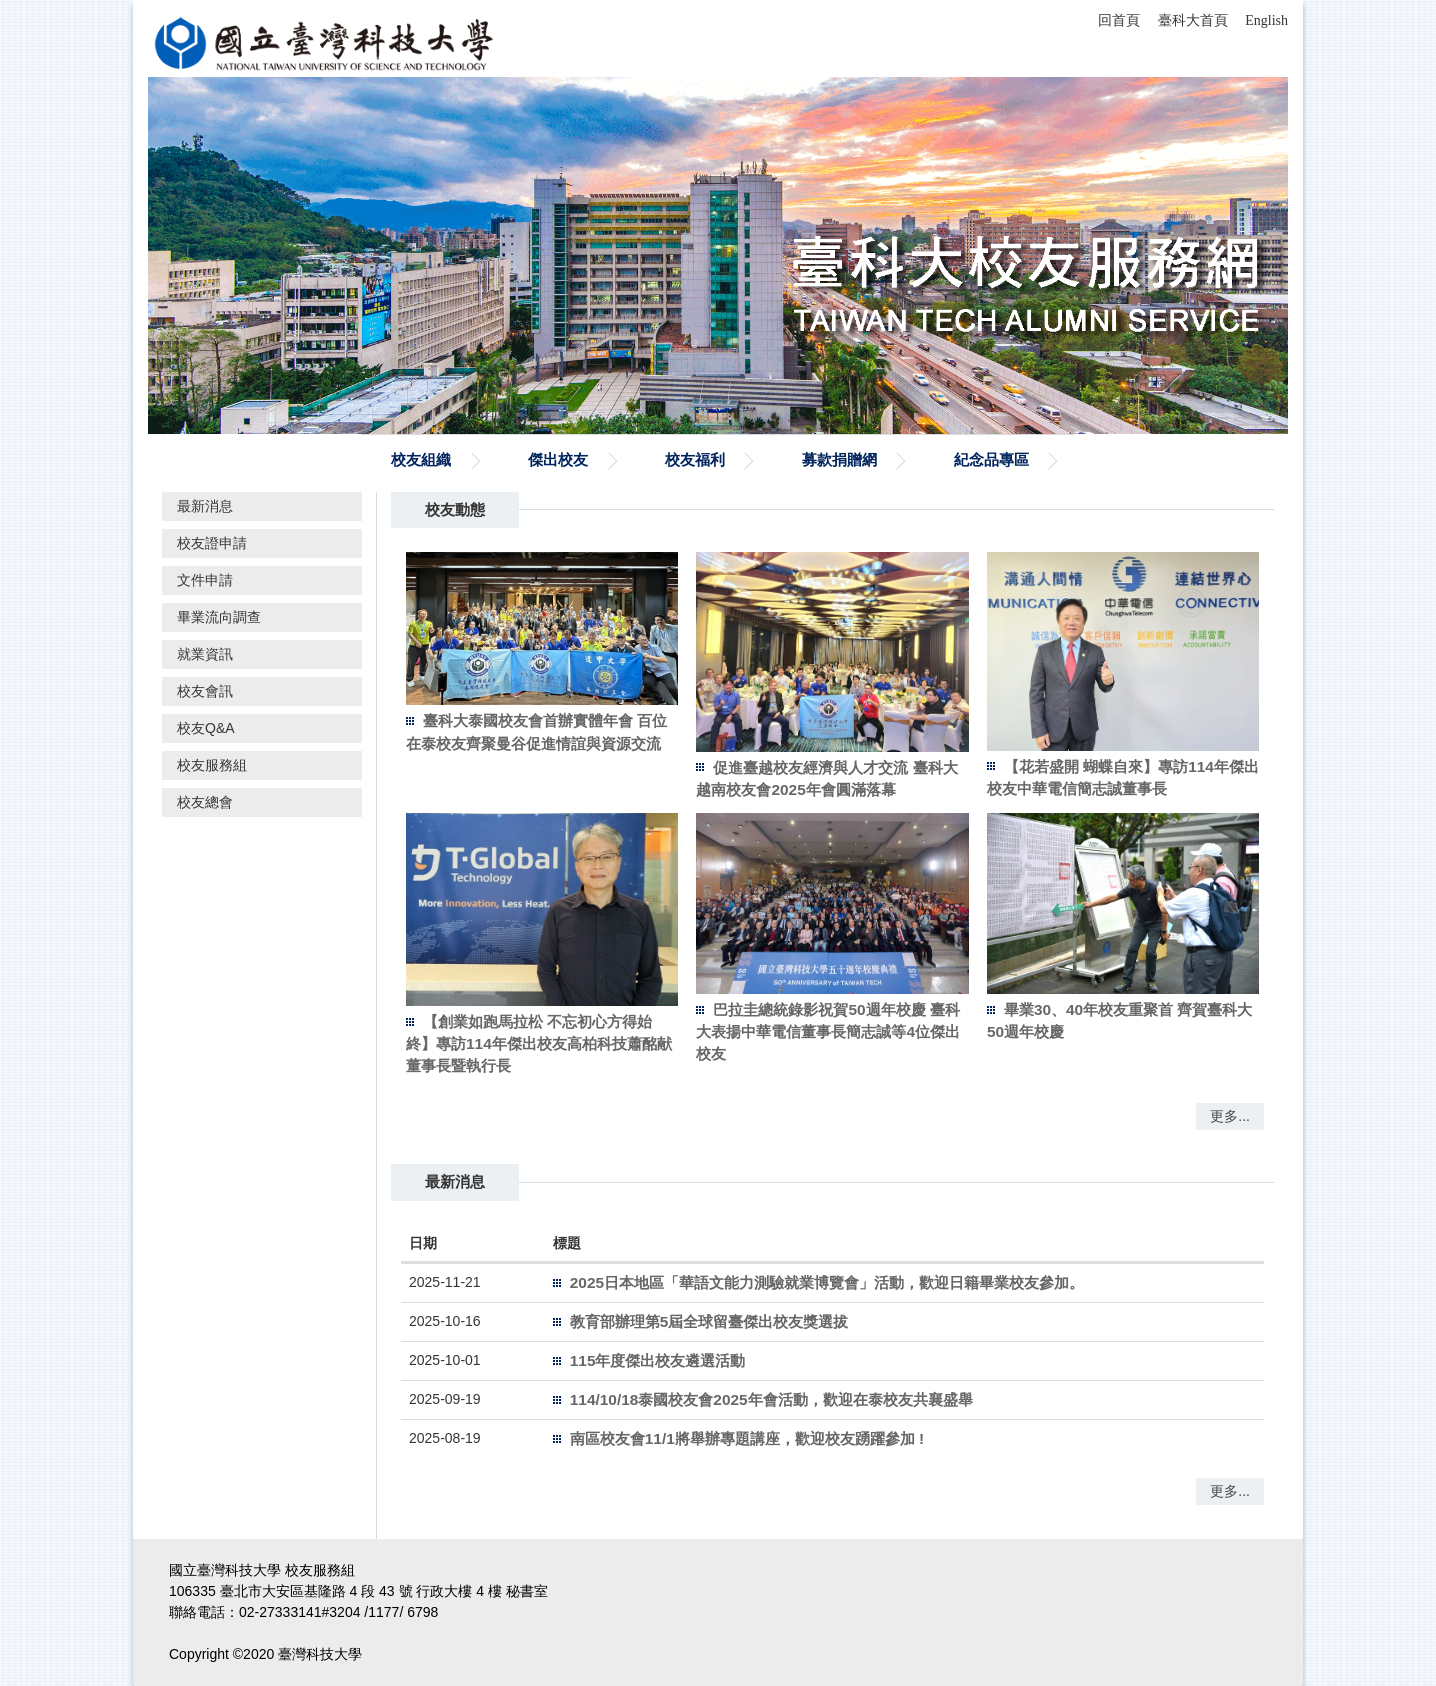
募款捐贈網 (839, 459)
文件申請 (205, 580)
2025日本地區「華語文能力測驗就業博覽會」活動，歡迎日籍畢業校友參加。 (827, 1282)
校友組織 (421, 459)
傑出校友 (558, 459)
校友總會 (205, 802)
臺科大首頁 (1193, 20)
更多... (1230, 1116)
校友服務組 (212, 765)
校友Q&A (206, 728)
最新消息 (205, 506)
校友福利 (695, 459)
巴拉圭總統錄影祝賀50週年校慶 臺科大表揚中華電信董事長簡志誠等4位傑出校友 (828, 1031)
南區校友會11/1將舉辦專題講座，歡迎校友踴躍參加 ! (747, 1438)
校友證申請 (212, 543)
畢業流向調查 (219, 617)
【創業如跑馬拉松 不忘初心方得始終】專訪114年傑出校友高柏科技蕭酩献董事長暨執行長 (539, 1043)
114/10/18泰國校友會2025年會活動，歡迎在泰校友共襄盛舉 (771, 1399)
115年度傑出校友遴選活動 (658, 1360)
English (1266, 20)
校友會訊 (205, 691)
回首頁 (1119, 20)
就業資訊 (205, 654)
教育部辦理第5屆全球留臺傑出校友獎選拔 (709, 1321)
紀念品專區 (991, 459)
